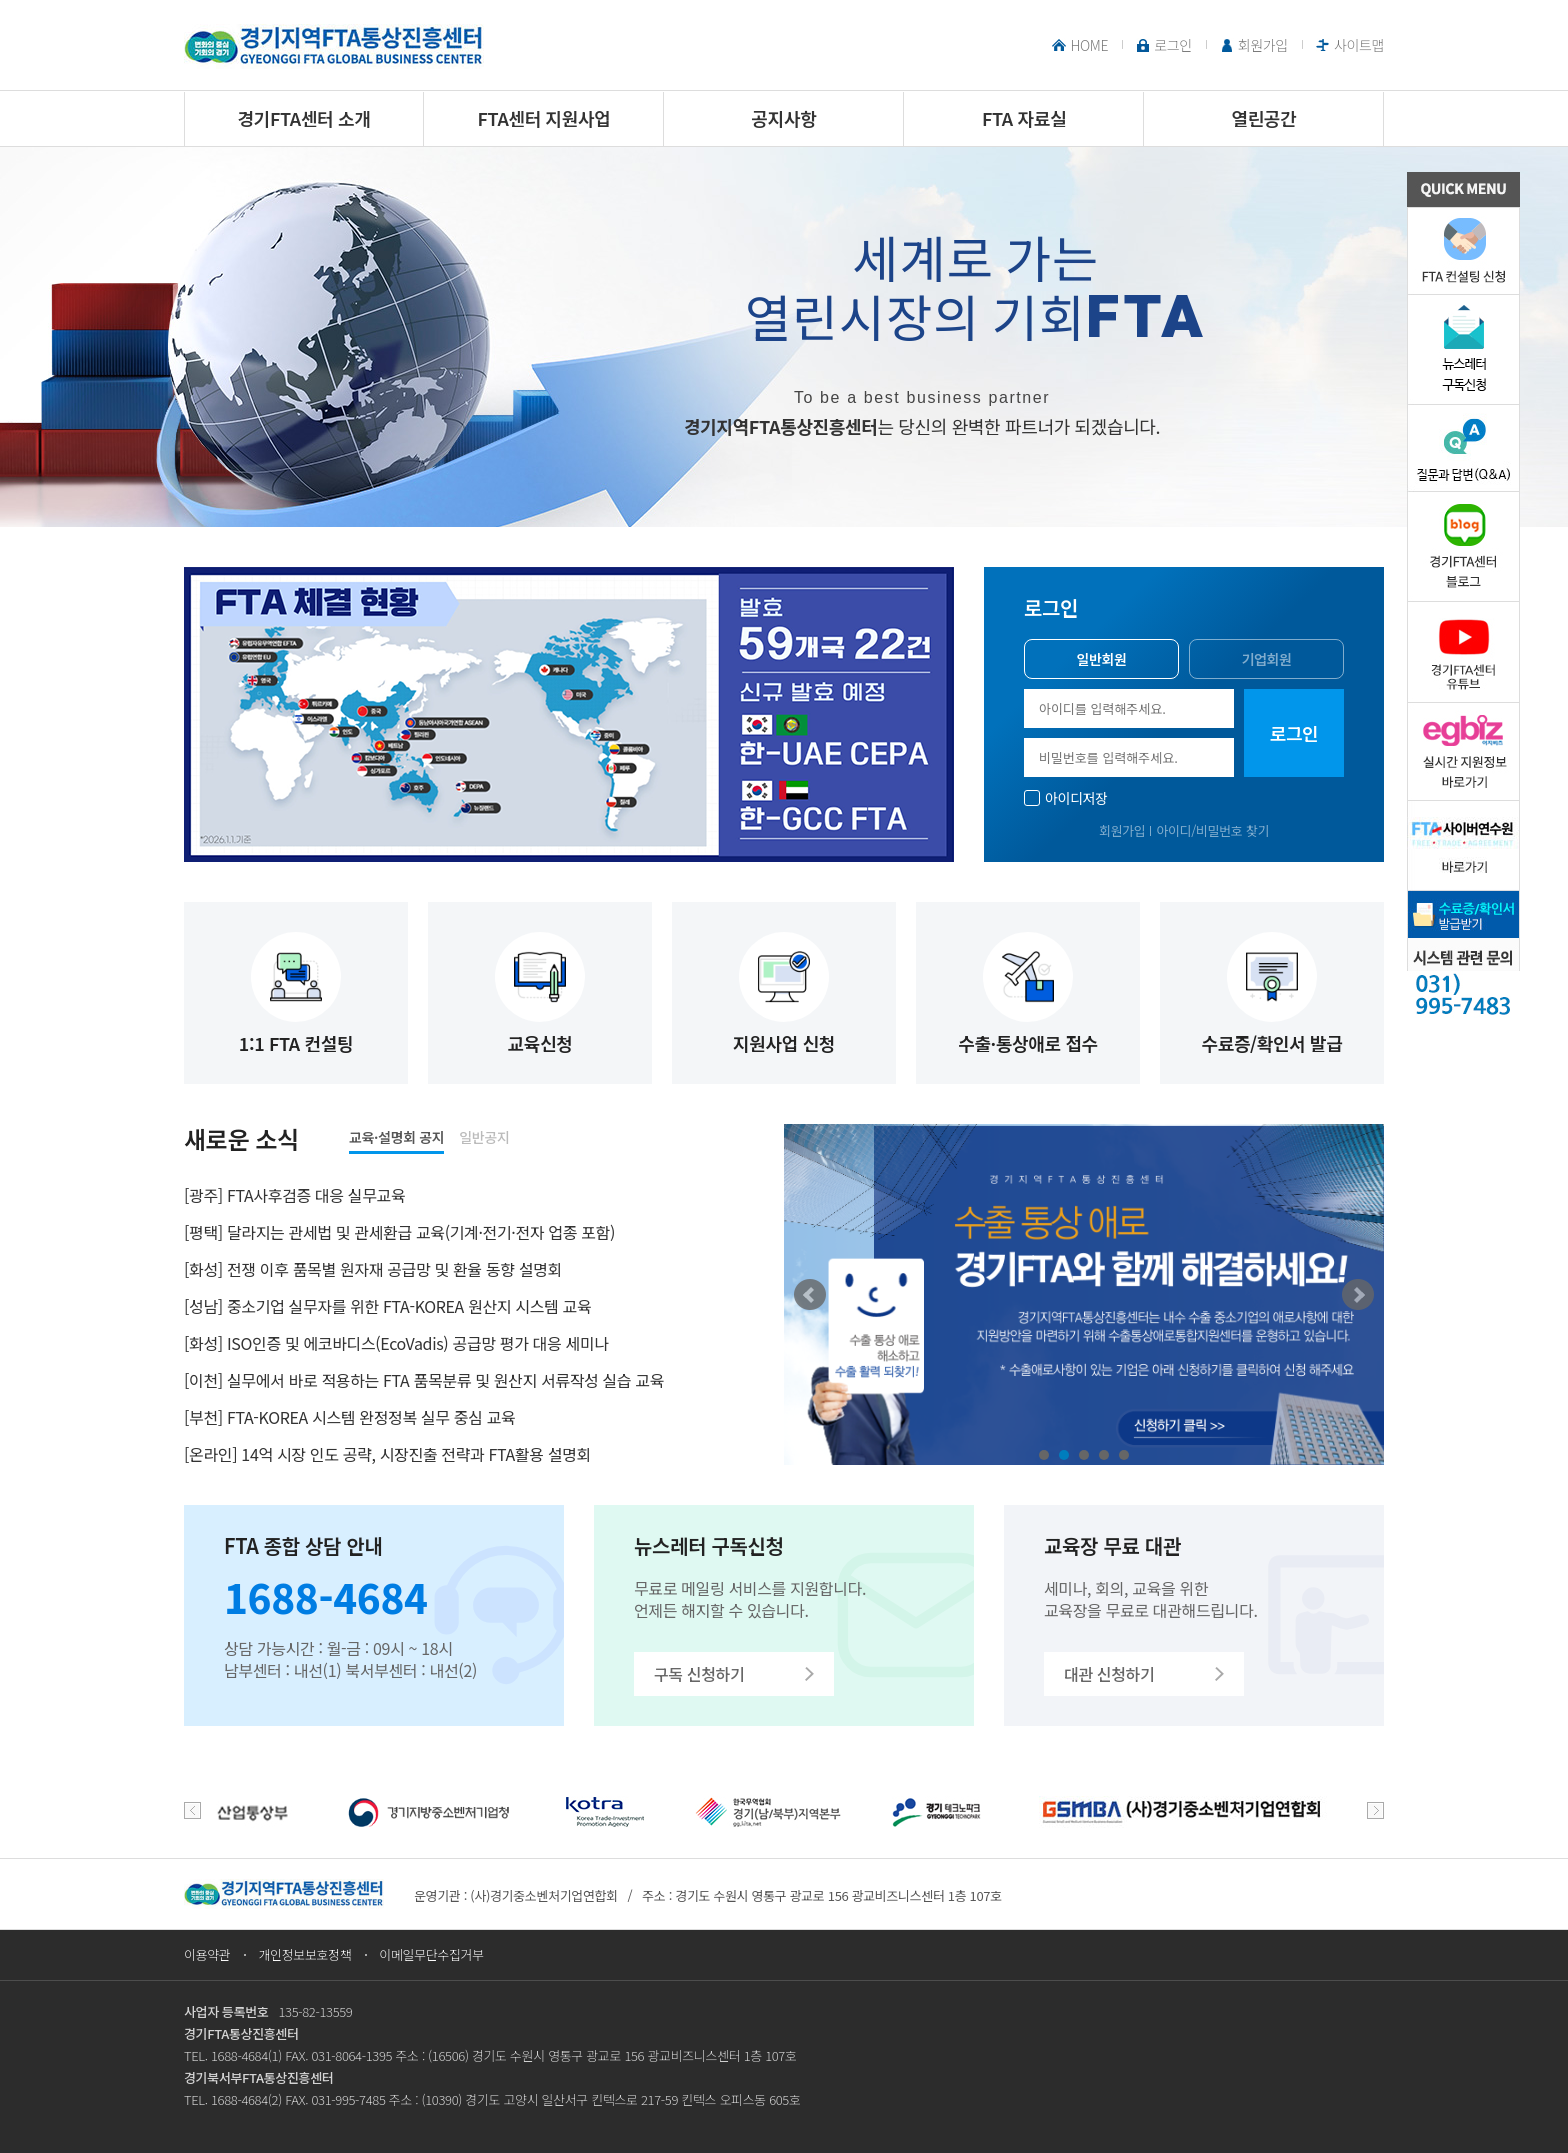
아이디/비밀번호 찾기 (1212, 830)
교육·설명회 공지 (396, 1137)
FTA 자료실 (1024, 118)
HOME (1089, 45)
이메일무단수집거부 (431, 1954)
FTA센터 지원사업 (544, 118)
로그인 (1173, 45)
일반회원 (1101, 659)
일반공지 (484, 1137)
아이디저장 (1076, 798)
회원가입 (1263, 45)
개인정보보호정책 (304, 1954)
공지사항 (784, 118)
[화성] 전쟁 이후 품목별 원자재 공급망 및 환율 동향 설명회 (373, 1269)
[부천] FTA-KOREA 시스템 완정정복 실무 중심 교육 (349, 1417)
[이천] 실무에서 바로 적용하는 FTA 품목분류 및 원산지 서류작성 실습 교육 (424, 1380)
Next (1358, 1295)
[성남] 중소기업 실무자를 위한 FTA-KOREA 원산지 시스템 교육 (387, 1306)
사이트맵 (1359, 45)
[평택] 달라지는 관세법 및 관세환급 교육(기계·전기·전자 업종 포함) (399, 1232)
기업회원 (1266, 659)
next (1375, 1810)
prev (192, 1810)
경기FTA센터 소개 (304, 118)
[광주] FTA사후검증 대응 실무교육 (294, 1195)
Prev (810, 1295)
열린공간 (1264, 118)
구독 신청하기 (699, 1674)
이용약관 (207, 1954)
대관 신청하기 (1109, 1674)
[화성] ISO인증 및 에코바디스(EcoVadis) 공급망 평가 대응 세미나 (396, 1343)
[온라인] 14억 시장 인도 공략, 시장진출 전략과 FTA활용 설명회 (387, 1454)
